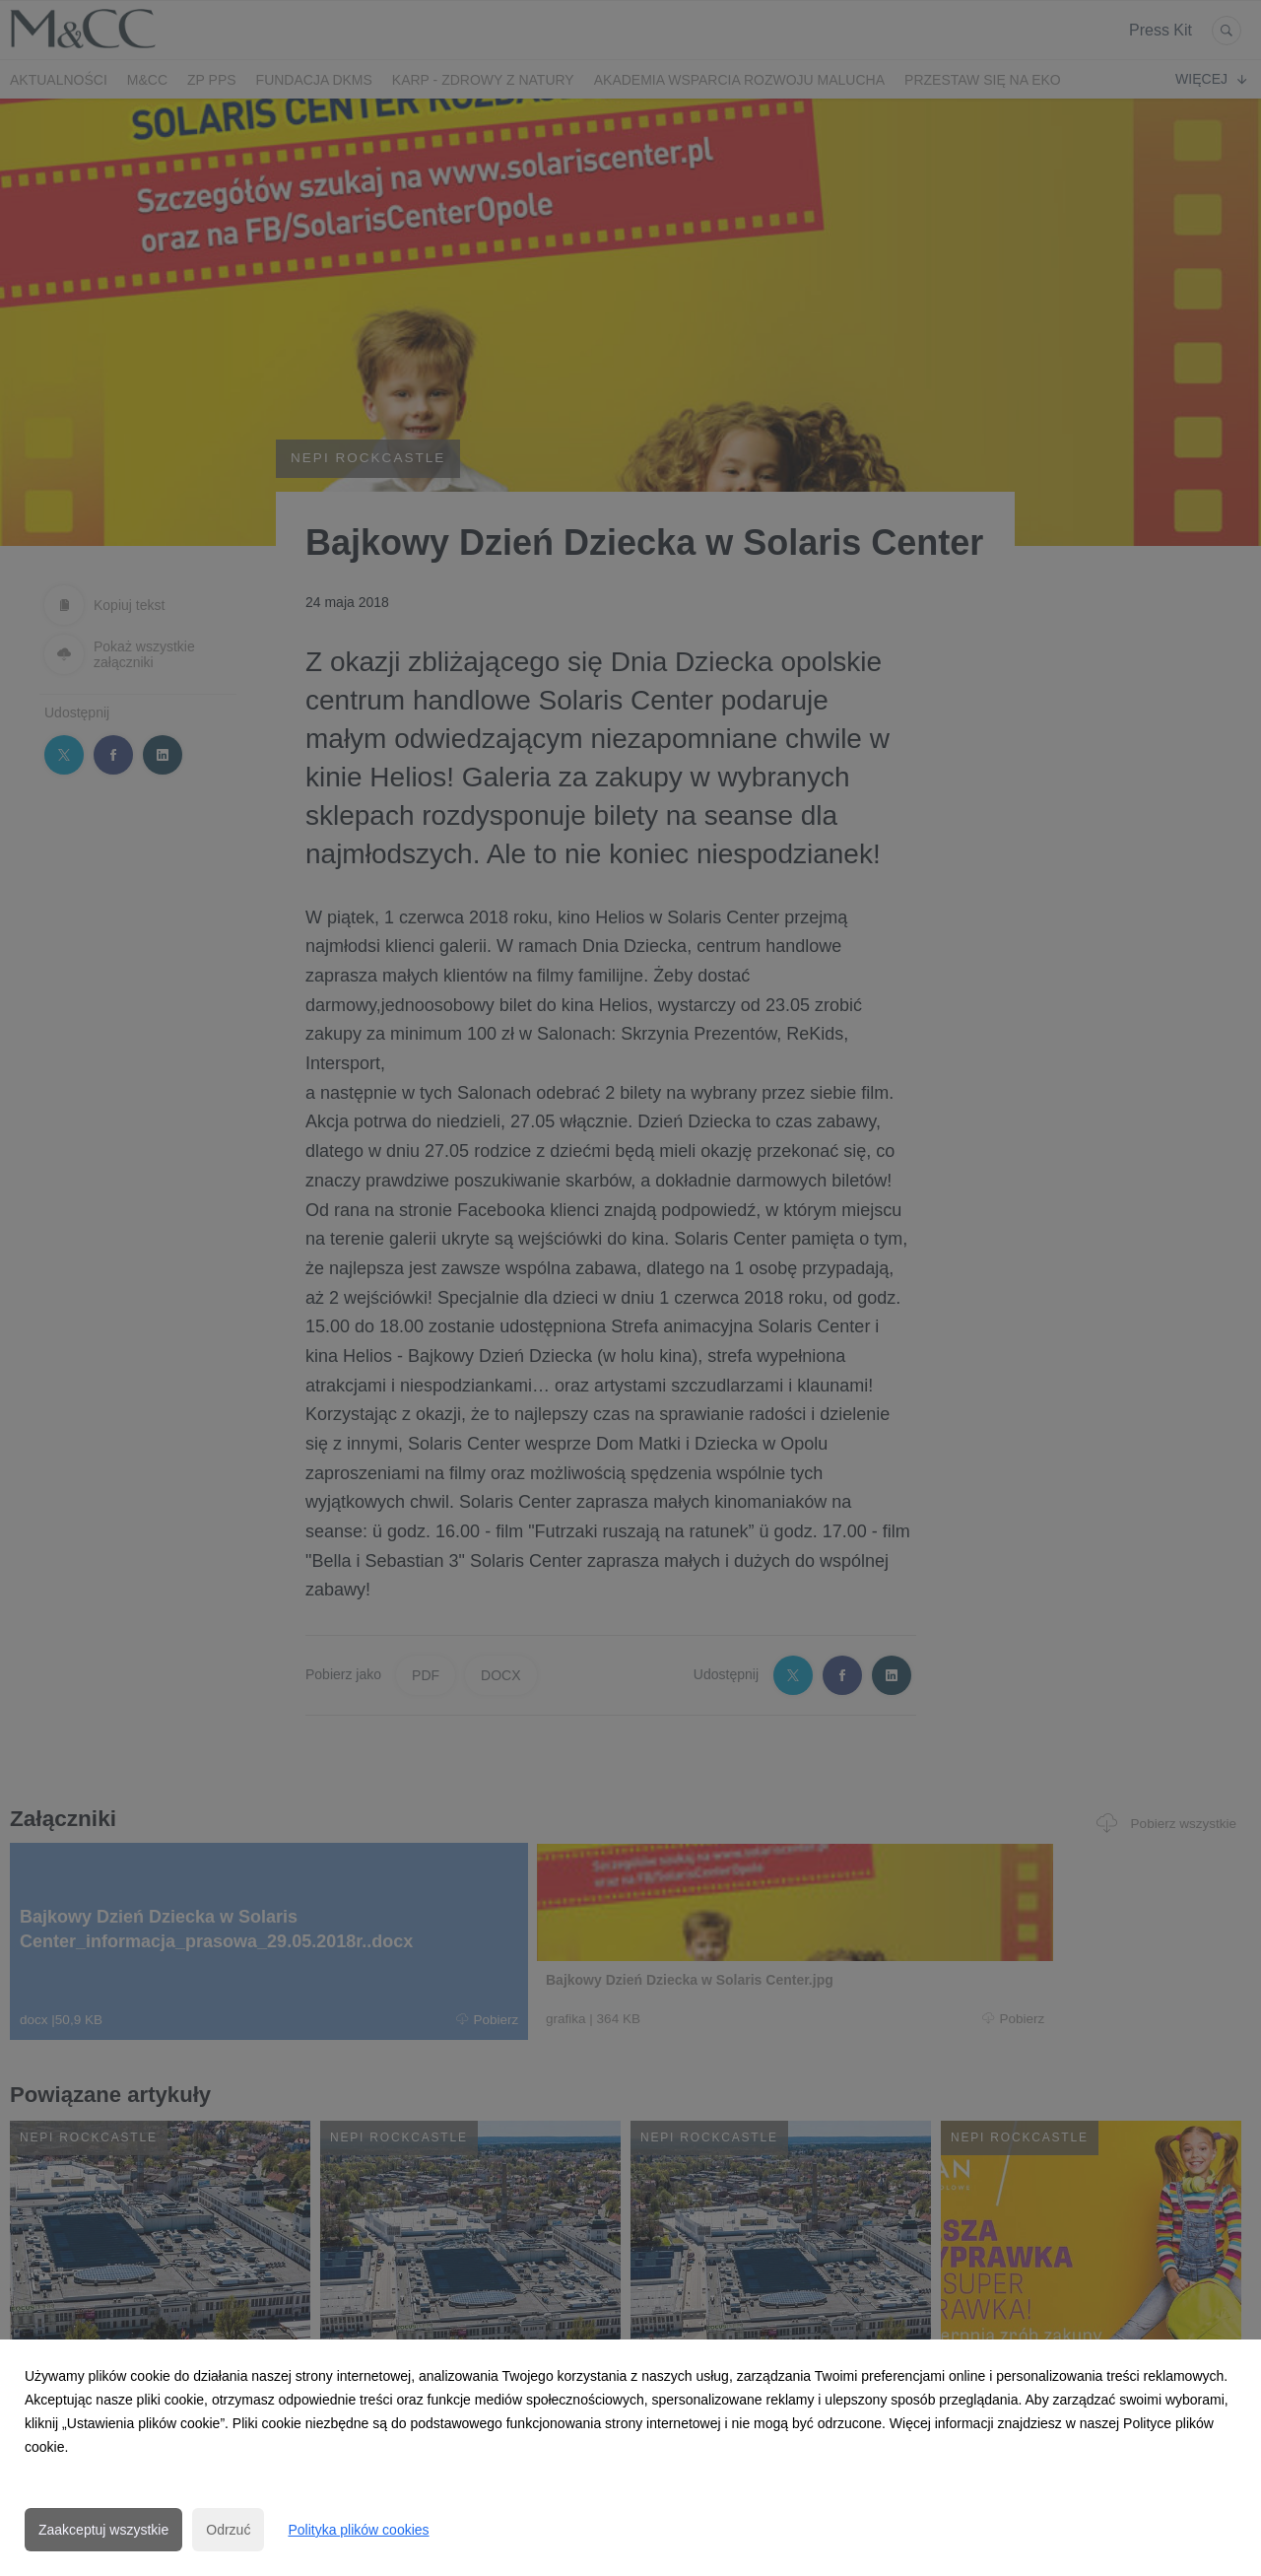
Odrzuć (228, 2530)
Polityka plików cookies (358, 2530)
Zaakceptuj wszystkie (103, 2530)
